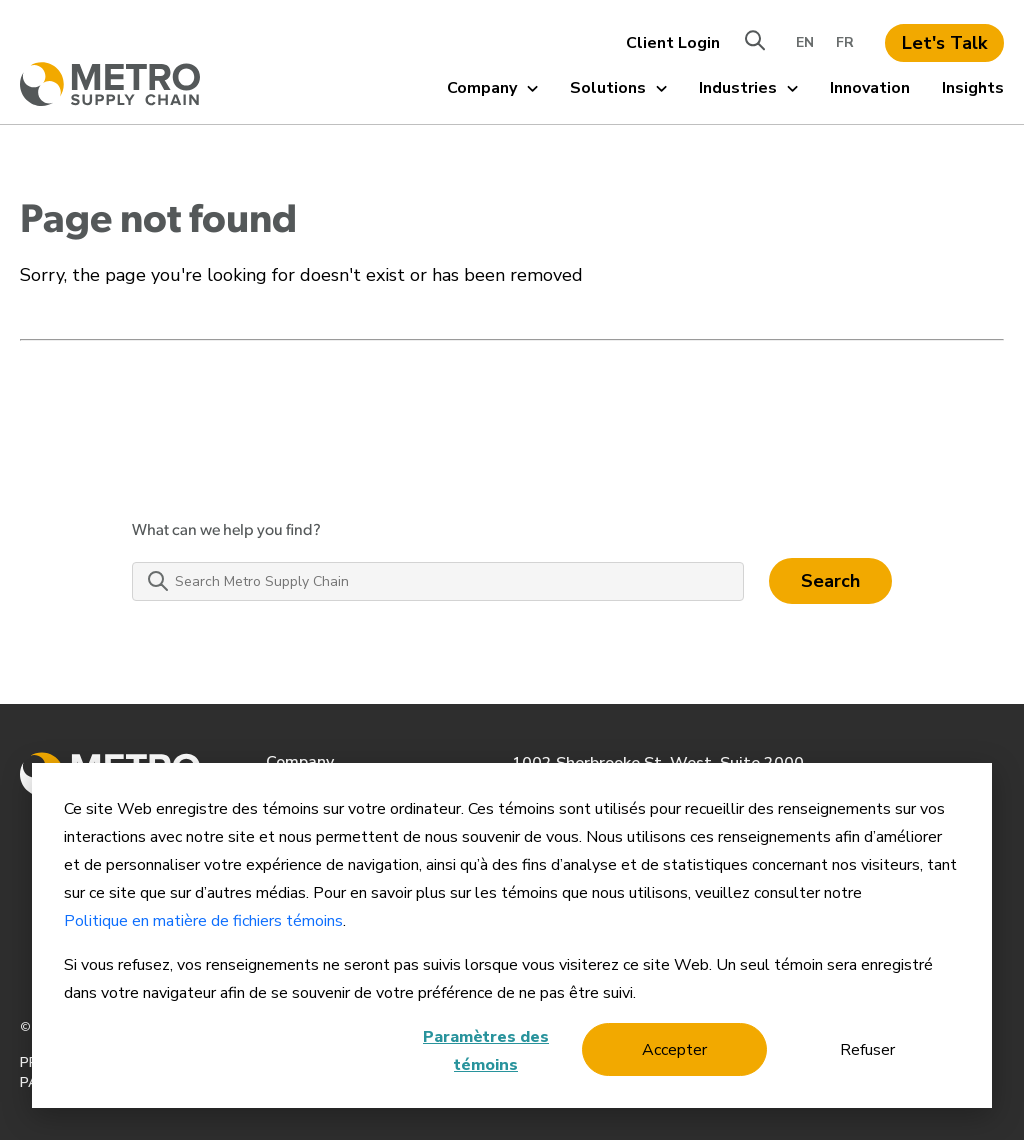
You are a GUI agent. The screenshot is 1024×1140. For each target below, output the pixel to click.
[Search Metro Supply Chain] (438, 581)
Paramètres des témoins (486, 1051)
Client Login (673, 43)
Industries (748, 88)
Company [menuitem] (300, 762)
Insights (973, 88)
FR (845, 42)
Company (492, 88)
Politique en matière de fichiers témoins (203, 921)
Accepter (674, 1050)
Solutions (618, 88)
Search (830, 581)
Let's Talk (944, 43)
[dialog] (512, 935)
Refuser (867, 1050)
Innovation (870, 88)
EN (805, 42)
